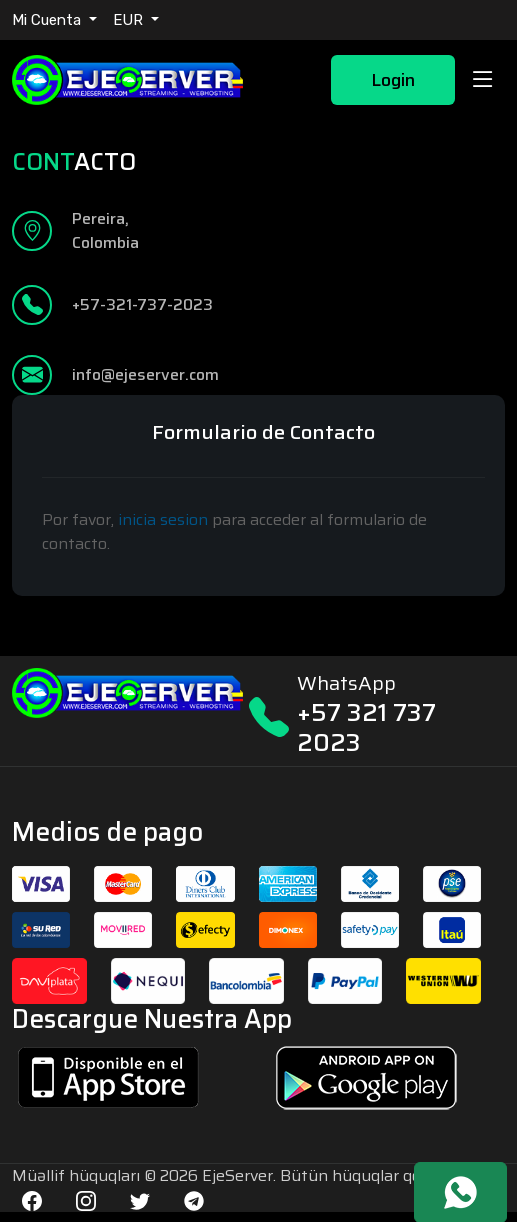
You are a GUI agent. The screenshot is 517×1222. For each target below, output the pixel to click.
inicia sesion (163, 519)
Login (393, 80)
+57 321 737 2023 (366, 727)
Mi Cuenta (48, 20)
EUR (130, 20)
